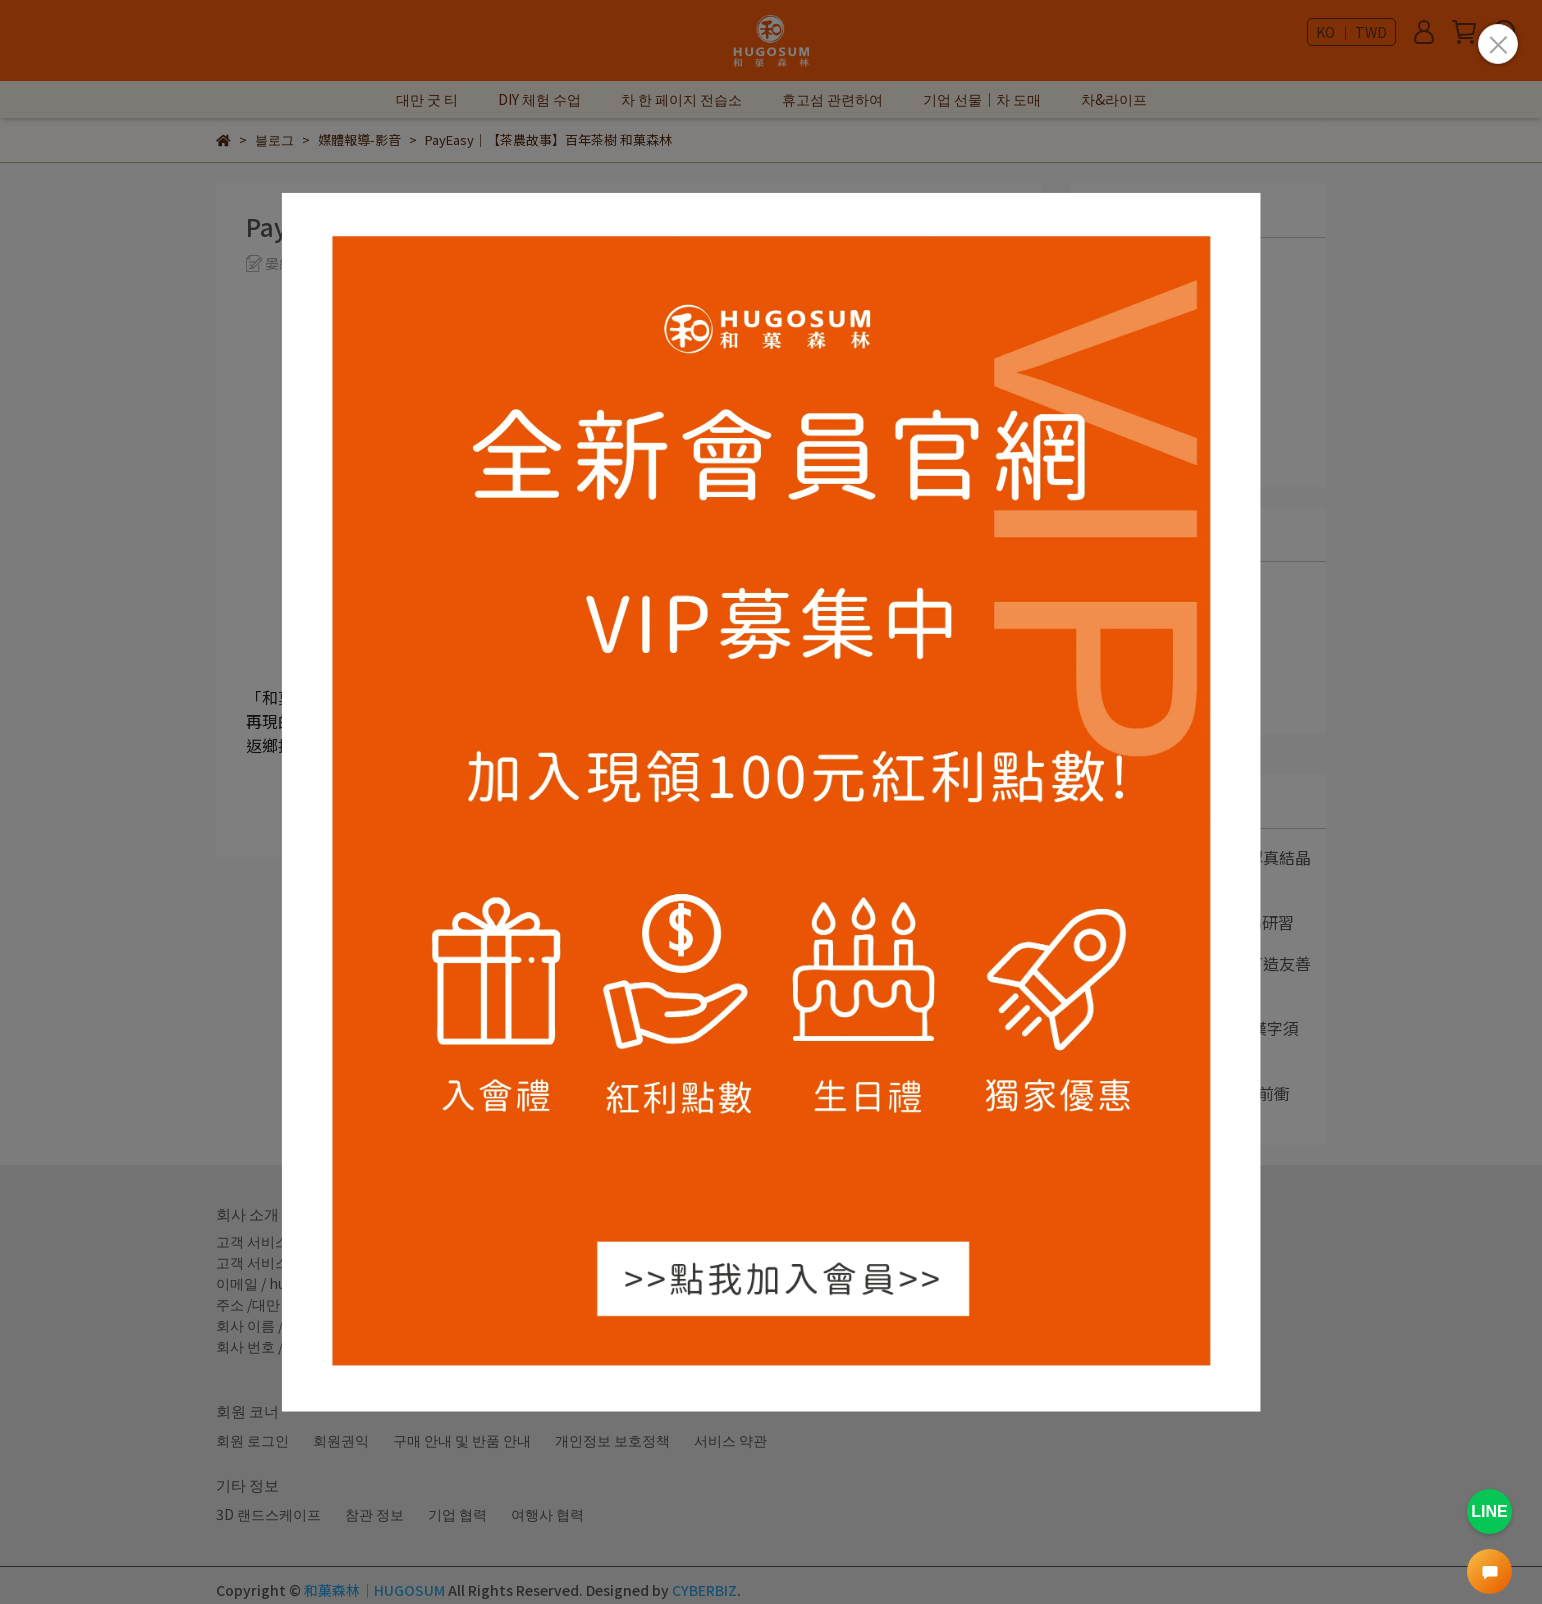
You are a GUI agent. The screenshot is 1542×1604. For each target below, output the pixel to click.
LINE (1489, 1511)
